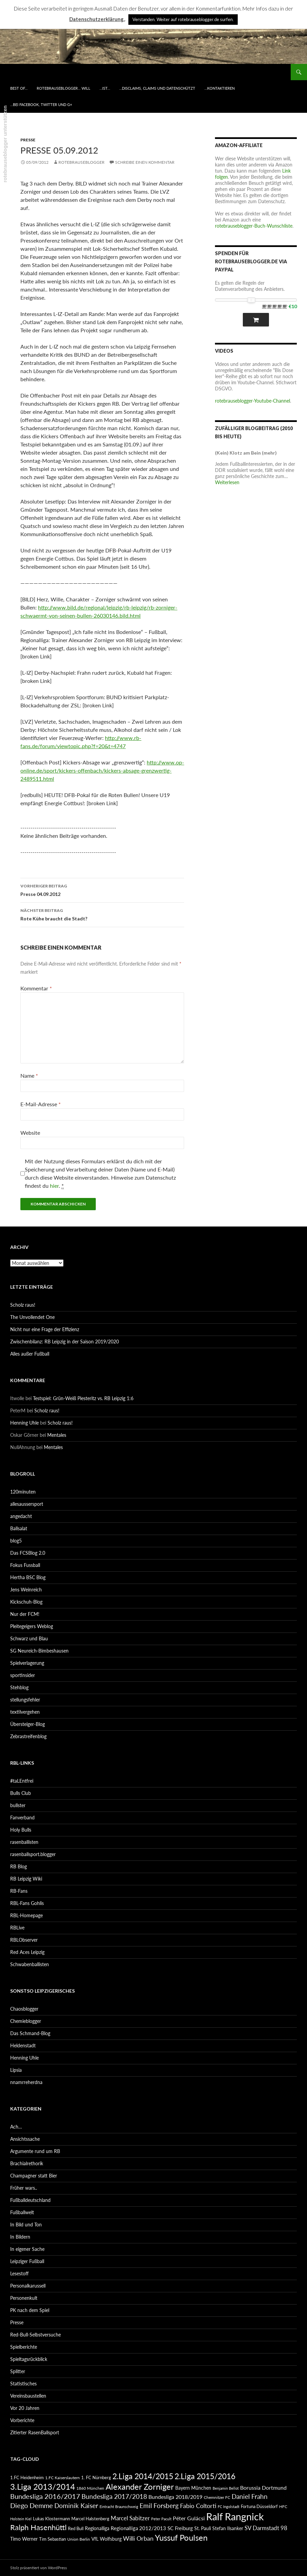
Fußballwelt (22, 2212)
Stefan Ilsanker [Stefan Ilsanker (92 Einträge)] (227, 2528)
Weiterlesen (227, 482)
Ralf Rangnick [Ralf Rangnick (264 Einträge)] (235, 2516)
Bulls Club (20, 1793)
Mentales (56, 1435)
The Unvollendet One (32, 1317)
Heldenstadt (23, 2045)
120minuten (23, 1492)
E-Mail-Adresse (40, 1104)
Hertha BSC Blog (28, 1577)
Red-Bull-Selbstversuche (35, 2334)
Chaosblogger (24, 2009)
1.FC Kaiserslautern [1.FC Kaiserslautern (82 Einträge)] (62, 2477)
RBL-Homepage (26, 1915)
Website (30, 1132)
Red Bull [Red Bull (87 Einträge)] (76, 2528)
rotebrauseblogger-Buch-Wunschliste (253, 226)
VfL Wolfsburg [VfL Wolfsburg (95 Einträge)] (106, 2539)
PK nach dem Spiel (29, 2310)
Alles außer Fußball (29, 1354)
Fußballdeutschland (30, 2200)
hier (54, 1185)
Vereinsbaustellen (28, 2396)
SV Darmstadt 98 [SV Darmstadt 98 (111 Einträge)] (266, 2528)
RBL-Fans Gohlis (27, 1903)
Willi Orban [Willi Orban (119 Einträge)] (138, 2538)
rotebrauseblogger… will (63, 88)
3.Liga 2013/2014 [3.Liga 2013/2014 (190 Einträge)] (42, 2486)
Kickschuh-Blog (26, 1602)
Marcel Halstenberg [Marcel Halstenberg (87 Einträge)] (90, 2518)
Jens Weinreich (26, 1589)
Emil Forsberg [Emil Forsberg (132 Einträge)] (159, 2505)
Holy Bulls (20, 1830)
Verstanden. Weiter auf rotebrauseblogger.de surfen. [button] (183, 19)
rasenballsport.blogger (33, 1854)
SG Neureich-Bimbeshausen (39, 1651)
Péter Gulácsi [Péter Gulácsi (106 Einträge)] (189, 2518)
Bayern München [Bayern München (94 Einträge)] (193, 2488)
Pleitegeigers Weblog (31, 1626)
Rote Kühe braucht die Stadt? (102, 913)
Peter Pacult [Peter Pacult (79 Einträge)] (161, 2519)
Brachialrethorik (26, 2163)
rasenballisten (24, 1842)
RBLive (17, 1927)
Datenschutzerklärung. (97, 19)
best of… (19, 88)
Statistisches (23, 2383)
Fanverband (22, 1817)
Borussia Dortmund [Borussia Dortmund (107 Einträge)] (263, 2487)
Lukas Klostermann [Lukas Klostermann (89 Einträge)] (51, 2518)
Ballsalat (18, 1528)
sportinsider (22, 1675)
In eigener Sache (27, 2249)
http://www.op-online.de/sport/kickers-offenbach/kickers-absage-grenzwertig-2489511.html (102, 770)
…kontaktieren (219, 88)
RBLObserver (24, 1940)
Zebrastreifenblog (28, 1736)
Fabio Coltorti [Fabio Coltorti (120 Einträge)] (198, 2505)
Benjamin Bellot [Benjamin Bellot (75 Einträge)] (226, 2488)
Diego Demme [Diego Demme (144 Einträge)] (31, 2505)
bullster (17, 1805)
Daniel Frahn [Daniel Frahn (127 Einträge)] (250, 2496)
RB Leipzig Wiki (26, 1879)
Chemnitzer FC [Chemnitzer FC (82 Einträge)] (217, 2497)
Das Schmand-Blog (30, 2033)
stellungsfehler (25, 1699)
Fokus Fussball (25, 1565)
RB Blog (18, 1866)
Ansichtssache (25, 2139)
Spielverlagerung (27, 1663)
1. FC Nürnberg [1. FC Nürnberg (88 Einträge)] (96, 2477)
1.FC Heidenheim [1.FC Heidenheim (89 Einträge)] (27, 2477)
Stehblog (19, 1687)
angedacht (21, 1516)
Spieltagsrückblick (28, 2359)
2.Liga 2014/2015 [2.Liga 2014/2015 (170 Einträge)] (142, 2476)
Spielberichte (23, 2347)
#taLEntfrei (21, 1781)
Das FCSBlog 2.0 (27, 1553)
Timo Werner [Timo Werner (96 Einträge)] (24, 2539)
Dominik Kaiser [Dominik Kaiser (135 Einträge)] (76, 2505)
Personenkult (23, 2298)
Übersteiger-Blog (27, 1724)
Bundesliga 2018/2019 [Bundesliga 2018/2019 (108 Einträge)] (175, 2496)
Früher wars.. (23, 2188)
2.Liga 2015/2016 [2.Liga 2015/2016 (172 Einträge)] (205, 2476)
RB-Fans (19, 1891)
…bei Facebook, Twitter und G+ (41, 104)
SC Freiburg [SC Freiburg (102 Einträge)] (180, 2528)
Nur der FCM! (24, 1614)
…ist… (105, 88)
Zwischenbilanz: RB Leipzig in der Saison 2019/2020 (64, 1341)
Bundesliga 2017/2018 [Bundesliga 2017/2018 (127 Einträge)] (114, 2496)
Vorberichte (22, 2420)
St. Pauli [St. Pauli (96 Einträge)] (202, 2528)
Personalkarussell (28, 2286)
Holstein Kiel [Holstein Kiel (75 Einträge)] (21, 2519)
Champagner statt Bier (33, 2175)
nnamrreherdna (26, 2082)
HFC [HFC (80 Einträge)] (283, 2506)
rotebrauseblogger (81, 162)
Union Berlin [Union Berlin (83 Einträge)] (78, 2539)
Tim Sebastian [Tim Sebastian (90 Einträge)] (52, 2539)
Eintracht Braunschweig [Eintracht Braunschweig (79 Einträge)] (119, 2506)
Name (29, 1075)
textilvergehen (25, 1712)
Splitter (17, 2371)
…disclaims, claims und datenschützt (157, 88)
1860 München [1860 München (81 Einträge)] (90, 2488)
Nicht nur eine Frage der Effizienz (44, 1329)
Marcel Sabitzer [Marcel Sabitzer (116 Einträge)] (130, 2518)
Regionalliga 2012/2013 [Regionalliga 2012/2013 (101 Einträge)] (138, 2528)
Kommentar (36, 988)
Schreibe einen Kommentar (145, 162)
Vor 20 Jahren (24, 2408)
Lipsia (16, 2070)
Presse (27, 139)
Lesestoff (19, 2273)
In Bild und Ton (26, 2224)
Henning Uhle (24, 1423)
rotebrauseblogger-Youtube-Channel (252, 401)
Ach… (16, 2127)
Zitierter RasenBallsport (34, 2432)
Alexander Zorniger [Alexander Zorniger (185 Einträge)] (140, 2486)
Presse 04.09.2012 (102, 889)
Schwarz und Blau (29, 1638)
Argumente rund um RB (35, 2151)
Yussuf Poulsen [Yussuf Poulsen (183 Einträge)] (181, 2537)
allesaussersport (26, 1504)
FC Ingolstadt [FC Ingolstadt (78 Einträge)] (228, 2506)
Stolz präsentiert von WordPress (38, 2567)
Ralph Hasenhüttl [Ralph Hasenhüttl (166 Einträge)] (38, 2527)
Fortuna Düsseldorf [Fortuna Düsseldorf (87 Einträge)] (259, 2506)
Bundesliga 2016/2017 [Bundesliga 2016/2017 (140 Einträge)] (45, 2496)
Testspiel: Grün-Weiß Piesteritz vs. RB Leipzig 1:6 (83, 1398)
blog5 (16, 1540)
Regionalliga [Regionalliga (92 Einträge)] (97, 2528)
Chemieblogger (25, 2021)
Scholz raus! (22, 1305)
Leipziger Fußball (27, 2261)
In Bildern (20, 2237)
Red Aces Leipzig (27, 1952)
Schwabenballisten (29, 1964)
